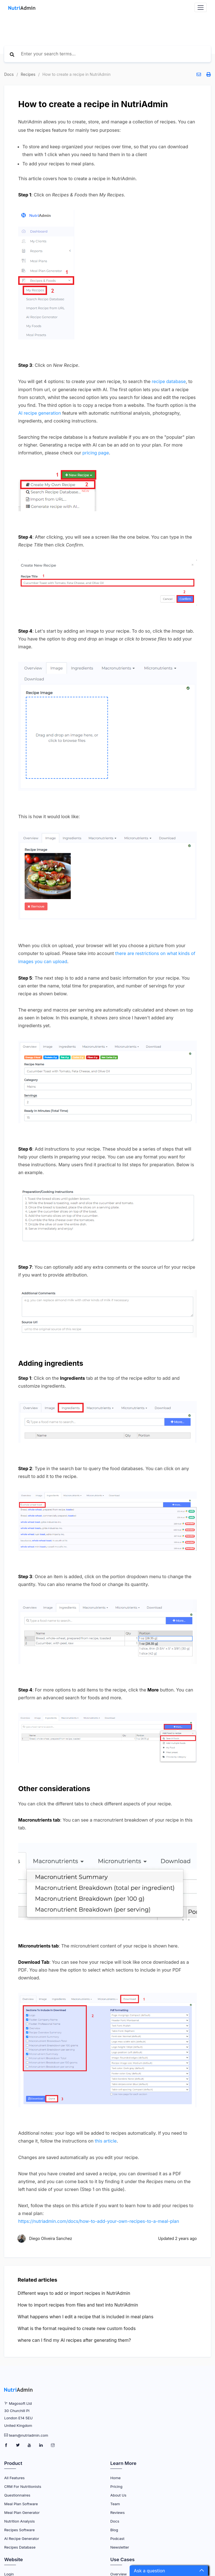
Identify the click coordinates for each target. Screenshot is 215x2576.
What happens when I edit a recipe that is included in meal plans (85, 2315)
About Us (118, 2493)
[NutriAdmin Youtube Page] (29, 2443)
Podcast (117, 2537)
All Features (14, 2476)
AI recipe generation (39, 413)
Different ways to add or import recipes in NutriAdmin (74, 2291)
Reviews (117, 2511)
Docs (9, 74)
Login (9, 2572)
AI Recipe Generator (21, 2537)
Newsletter (119, 2545)
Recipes (28, 74)
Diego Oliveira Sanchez (50, 2236)
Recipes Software (19, 2528)
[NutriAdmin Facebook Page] (6, 2443)
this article (105, 2139)
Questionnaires (17, 2493)
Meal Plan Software (21, 2502)
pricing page (95, 452)
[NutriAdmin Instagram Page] (53, 2443)
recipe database (169, 381)
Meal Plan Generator (22, 2511)
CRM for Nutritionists (22, 2485)
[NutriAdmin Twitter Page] (18, 2443)
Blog (114, 2528)
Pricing (116, 2485)
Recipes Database (20, 2545)
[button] (169, 2570)
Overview (118, 2572)
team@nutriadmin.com (28, 2433)
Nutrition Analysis (19, 2519)
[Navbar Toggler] (201, 7)
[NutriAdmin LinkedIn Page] (41, 2443)
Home (115, 2476)
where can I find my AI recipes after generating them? (74, 2338)
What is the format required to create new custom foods (77, 2326)
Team (115, 2502)
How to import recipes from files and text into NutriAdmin (78, 2303)
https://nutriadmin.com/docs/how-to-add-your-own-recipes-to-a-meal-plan (98, 2219)
